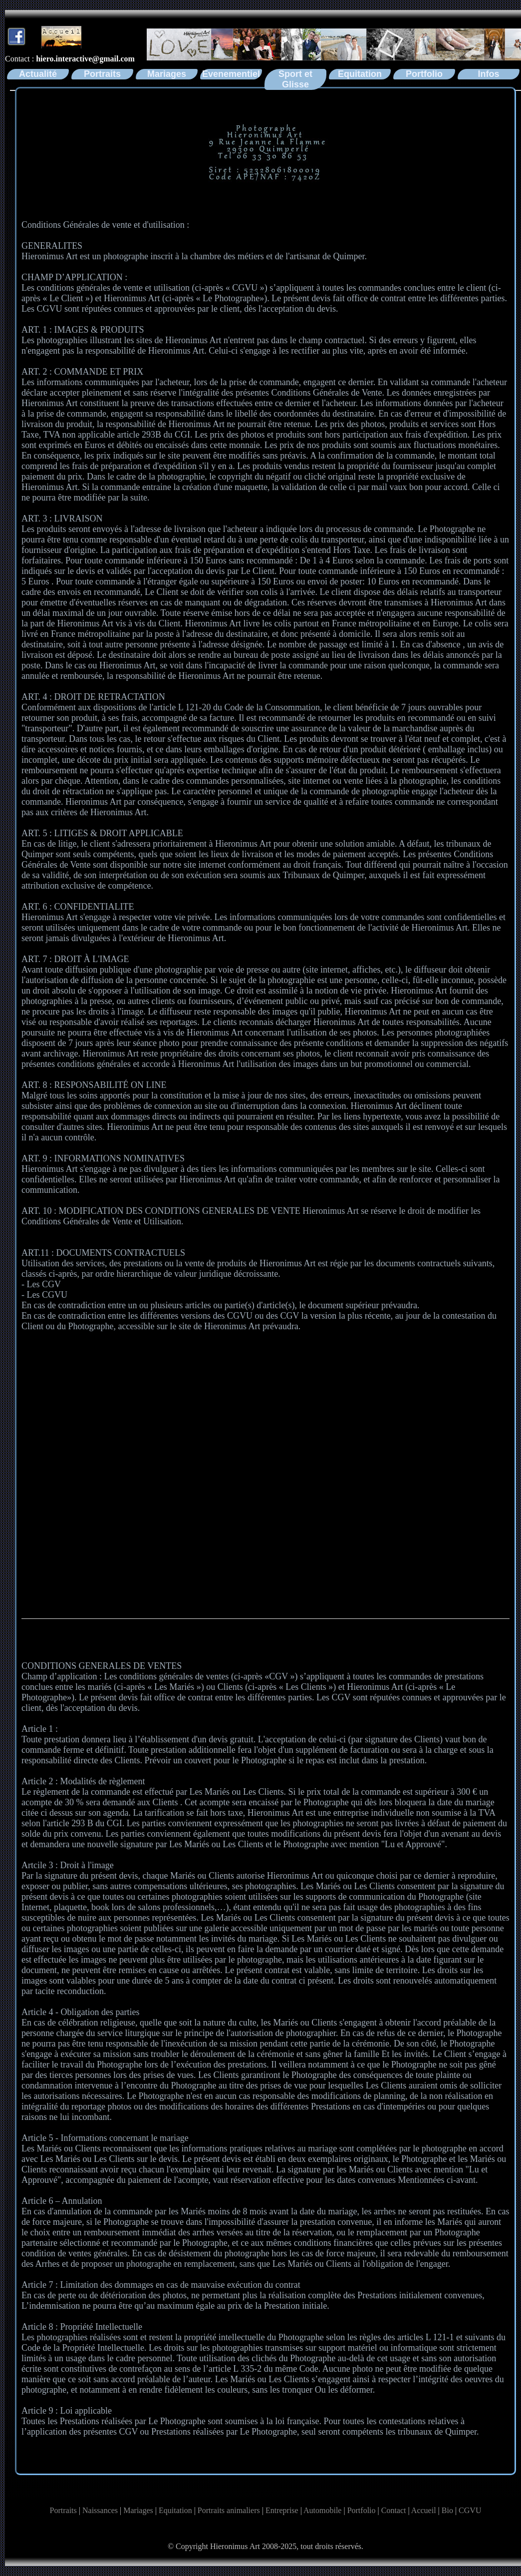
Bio (447, 2510)
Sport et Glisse (295, 79)
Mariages (166, 74)
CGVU (470, 2510)
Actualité (38, 74)
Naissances (100, 2510)
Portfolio (424, 74)
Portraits (102, 74)
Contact (393, 2510)
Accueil (423, 2510)
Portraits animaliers (229, 2510)
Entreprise (281, 2510)
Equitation (360, 74)
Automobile (322, 2510)
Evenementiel (231, 74)
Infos (489, 74)
